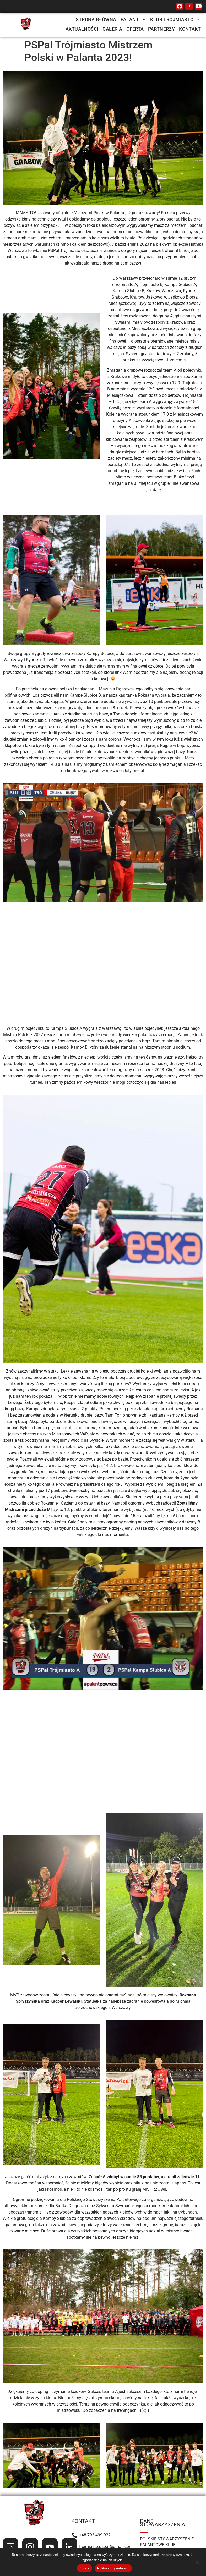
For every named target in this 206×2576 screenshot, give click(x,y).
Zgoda (84, 2568)
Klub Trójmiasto (175, 19)
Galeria (112, 29)
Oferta (135, 29)
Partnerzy (161, 29)
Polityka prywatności (113, 2568)
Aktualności (82, 29)
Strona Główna (96, 19)
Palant (133, 19)
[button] (133, 19)
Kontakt (190, 29)
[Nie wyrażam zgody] (197, 2562)
